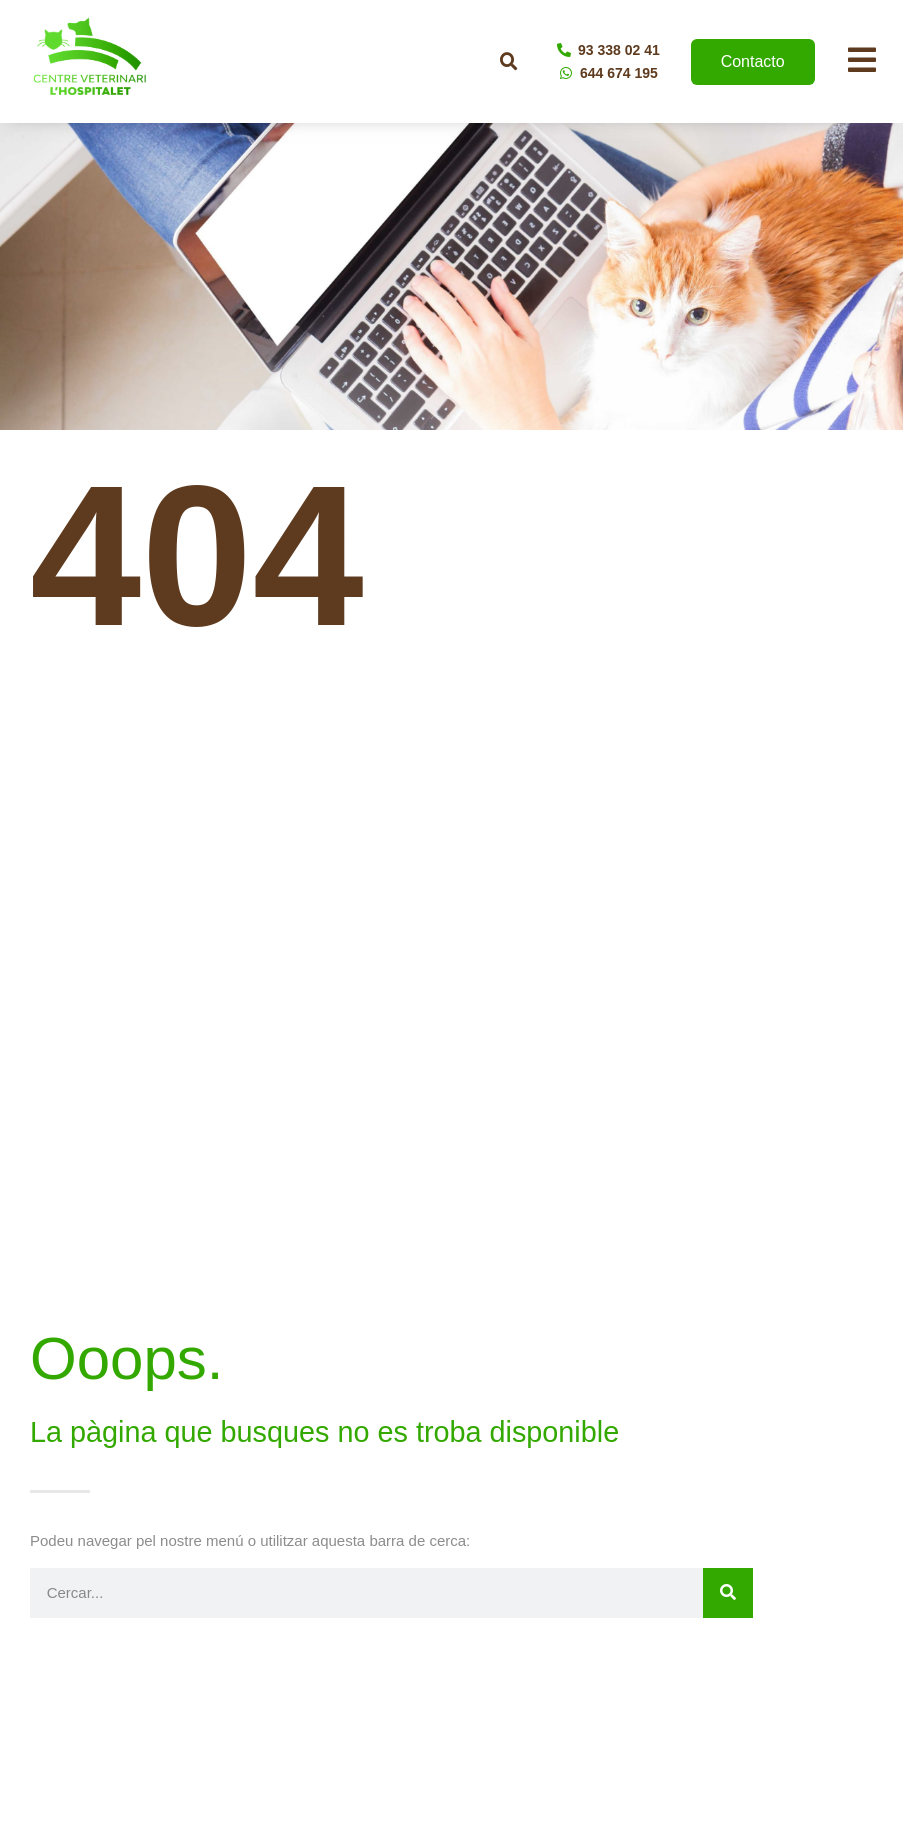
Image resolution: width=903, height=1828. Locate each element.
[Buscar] (728, 1593)
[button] (509, 62)
